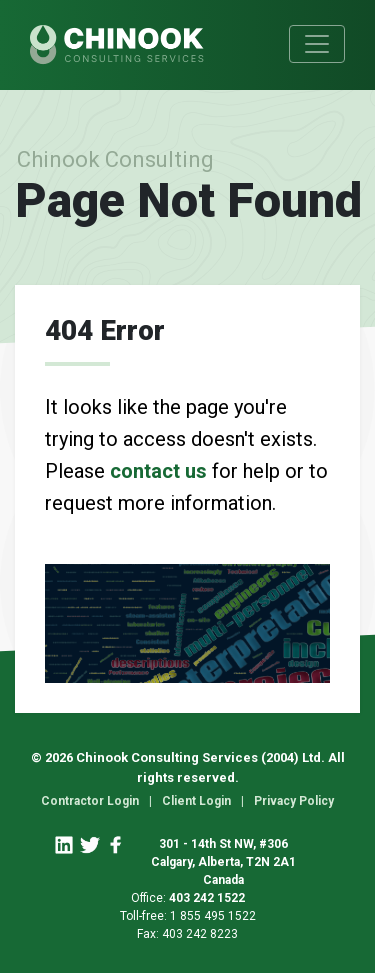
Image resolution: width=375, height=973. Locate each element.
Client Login (196, 801)
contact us (158, 471)
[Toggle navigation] (317, 44)
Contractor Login (90, 801)
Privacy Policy (294, 801)
